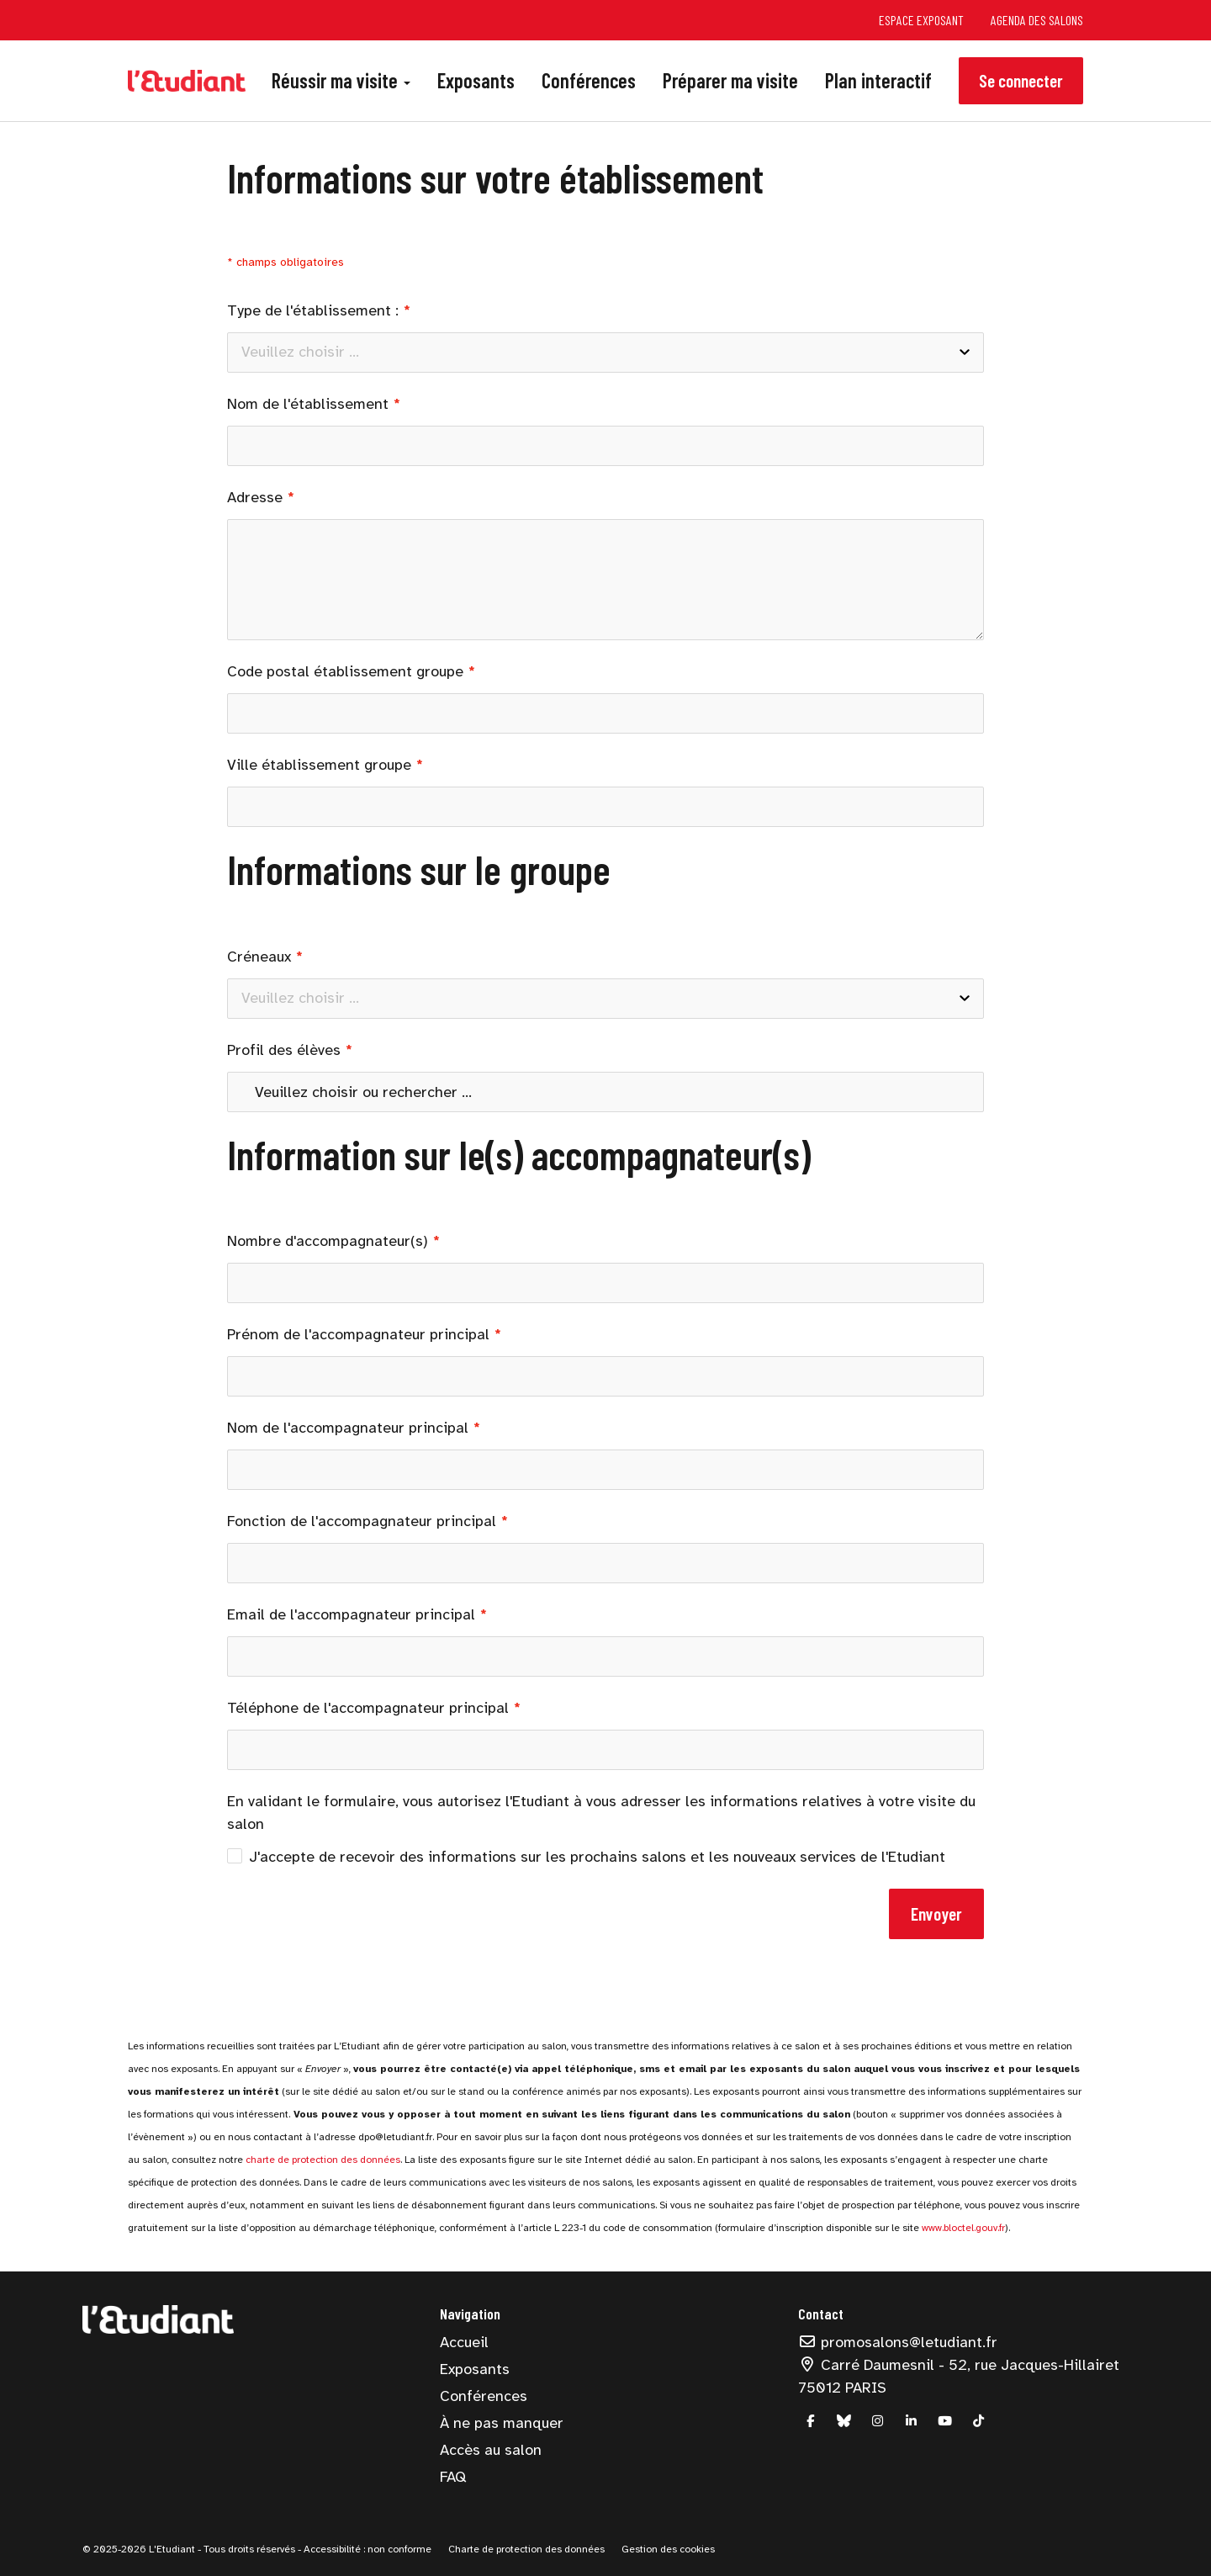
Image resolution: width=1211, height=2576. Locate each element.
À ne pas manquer (501, 2423)
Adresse (255, 497)
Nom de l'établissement (308, 404)
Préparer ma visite (730, 80)
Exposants (476, 80)
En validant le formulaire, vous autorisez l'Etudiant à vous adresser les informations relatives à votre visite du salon (601, 1812)
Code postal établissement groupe (345, 671)
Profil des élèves (284, 1050)
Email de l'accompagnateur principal (351, 1614)
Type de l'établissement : (313, 310)
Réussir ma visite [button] (341, 80)
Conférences (589, 80)
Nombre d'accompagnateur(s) (327, 1241)
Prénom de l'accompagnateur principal (358, 1334)
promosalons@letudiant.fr (898, 2342)
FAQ (453, 2476)
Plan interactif (878, 80)
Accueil (464, 2342)
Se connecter (1021, 80)
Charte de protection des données (526, 2549)
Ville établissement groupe (319, 764)
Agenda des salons (1037, 20)
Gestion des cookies (668, 2549)
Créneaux (259, 956)
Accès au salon (491, 2450)
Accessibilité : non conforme (366, 2549)
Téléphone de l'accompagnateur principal (368, 1708)
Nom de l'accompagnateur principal (347, 1427)
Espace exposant (921, 20)
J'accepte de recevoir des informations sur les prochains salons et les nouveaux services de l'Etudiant (586, 1856)
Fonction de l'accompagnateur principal (361, 1521)
